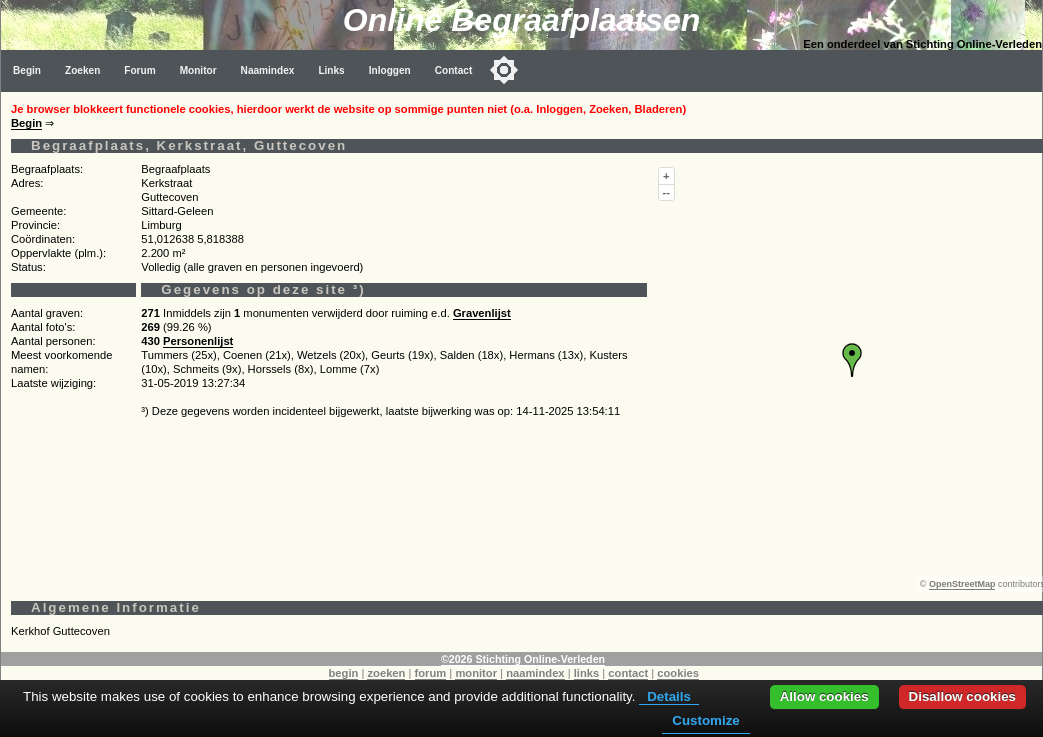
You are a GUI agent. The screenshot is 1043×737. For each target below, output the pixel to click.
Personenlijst (198, 341)
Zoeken (82, 70)
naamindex (535, 673)
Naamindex (268, 70)
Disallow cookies (962, 696)
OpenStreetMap (962, 584)
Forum (139, 70)
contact (628, 673)
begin (344, 673)
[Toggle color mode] (504, 70)
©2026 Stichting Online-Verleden (523, 659)
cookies (678, 673)
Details (669, 696)
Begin (27, 70)
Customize (705, 720)
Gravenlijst (482, 313)
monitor (476, 673)
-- (666, 192)
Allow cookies (824, 696)
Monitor (198, 70)
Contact (454, 70)
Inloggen (390, 70)
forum (431, 673)
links (587, 673)
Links (331, 70)
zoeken (386, 673)
